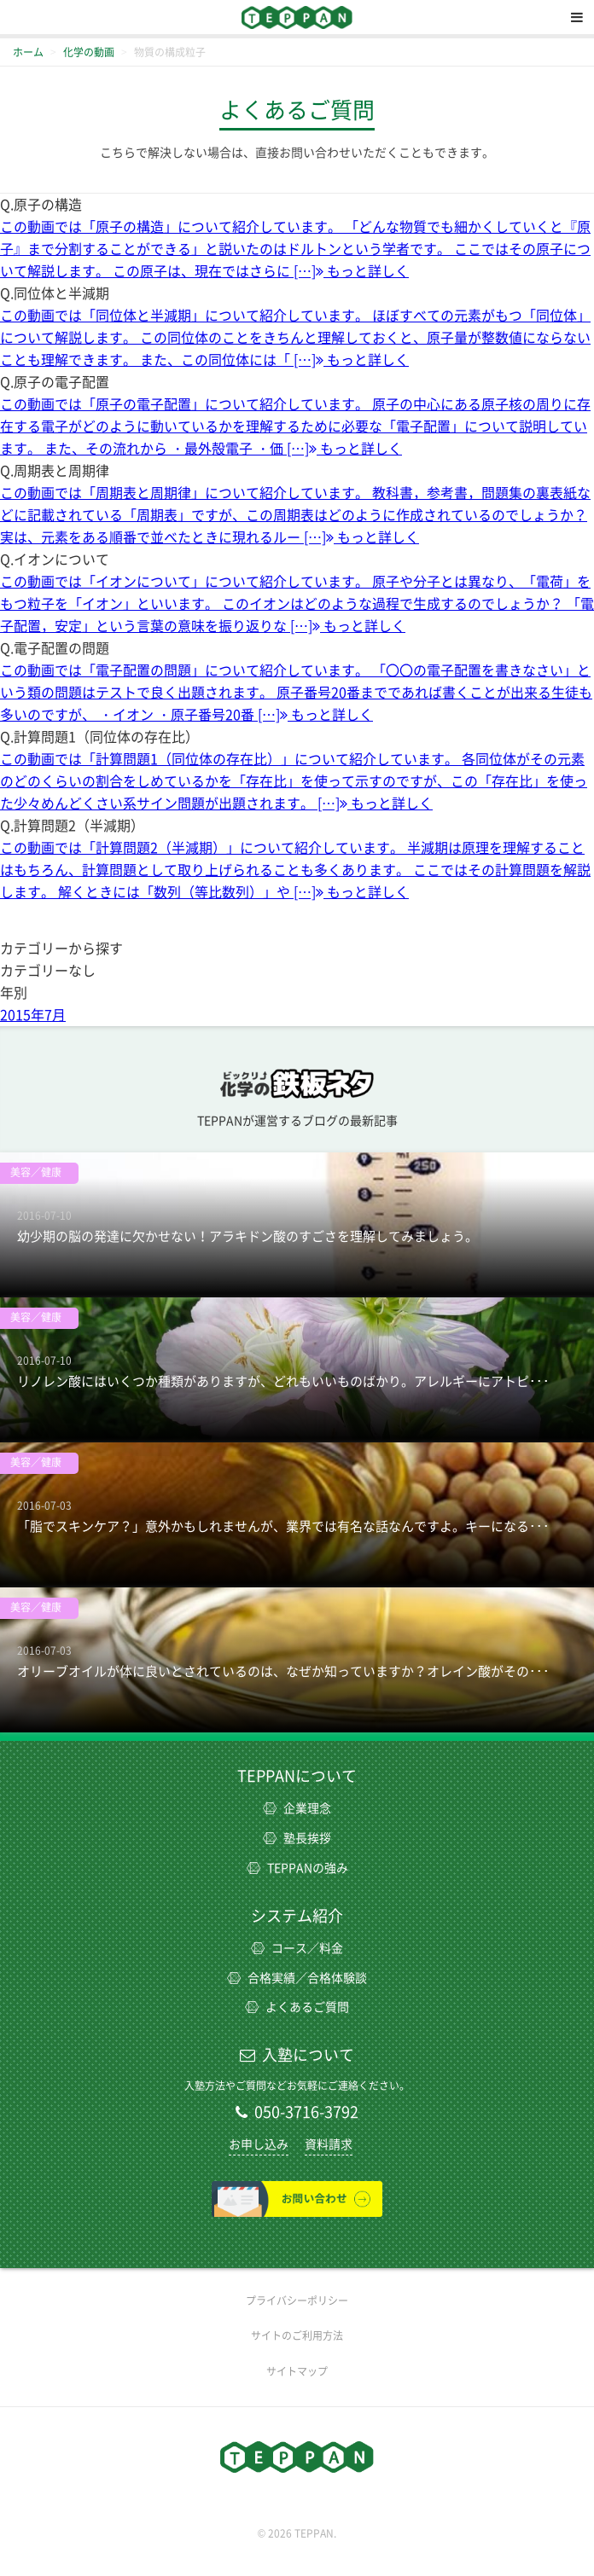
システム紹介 (297, 1915)
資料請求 (328, 2144)
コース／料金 (297, 1948)
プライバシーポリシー (297, 2300)
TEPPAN (297, 17)
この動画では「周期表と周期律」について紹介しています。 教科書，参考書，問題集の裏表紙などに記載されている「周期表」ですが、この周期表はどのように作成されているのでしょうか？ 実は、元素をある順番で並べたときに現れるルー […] (295, 515)
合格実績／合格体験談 (297, 1978)
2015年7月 (33, 1015)
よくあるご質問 (297, 2007)
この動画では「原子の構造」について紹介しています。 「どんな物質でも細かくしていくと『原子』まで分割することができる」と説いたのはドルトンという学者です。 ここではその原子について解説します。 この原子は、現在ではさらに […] (295, 249)
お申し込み (258, 2144)
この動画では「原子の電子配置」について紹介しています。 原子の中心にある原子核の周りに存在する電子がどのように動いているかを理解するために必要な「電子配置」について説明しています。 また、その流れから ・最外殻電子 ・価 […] (295, 426)
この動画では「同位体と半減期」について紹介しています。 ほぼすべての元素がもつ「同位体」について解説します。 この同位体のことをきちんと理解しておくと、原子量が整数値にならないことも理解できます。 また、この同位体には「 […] (295, 338)
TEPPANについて (297, 1776)
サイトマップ (297, 2371)
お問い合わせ (297, 2199)
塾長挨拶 (297, 1838)
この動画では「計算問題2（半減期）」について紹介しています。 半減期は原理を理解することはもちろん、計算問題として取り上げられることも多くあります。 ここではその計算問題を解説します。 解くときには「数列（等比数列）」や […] (295, 870)
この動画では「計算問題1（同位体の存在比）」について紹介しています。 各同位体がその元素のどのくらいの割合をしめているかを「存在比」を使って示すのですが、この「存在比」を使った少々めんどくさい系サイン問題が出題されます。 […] (293, 781)
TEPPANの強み (297, 1868)
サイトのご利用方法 (297, 2335)
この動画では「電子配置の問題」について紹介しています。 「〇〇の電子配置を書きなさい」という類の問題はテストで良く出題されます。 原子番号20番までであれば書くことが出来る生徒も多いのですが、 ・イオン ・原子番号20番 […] (296, 693)
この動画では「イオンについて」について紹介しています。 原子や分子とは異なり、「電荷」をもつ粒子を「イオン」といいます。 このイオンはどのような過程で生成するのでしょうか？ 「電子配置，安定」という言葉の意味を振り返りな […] (297, 604)
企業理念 (297, 1808)
